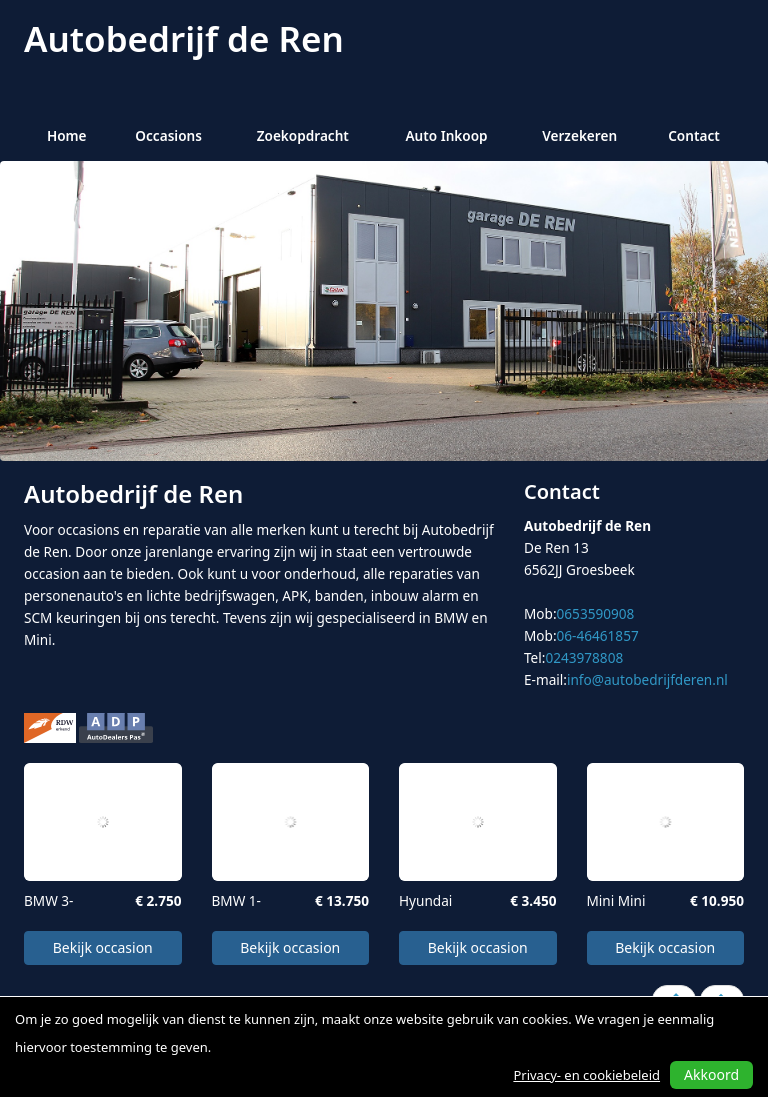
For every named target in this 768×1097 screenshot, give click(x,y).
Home (67, 135)
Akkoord (711, 1074)
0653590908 (596, 613)
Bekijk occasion (103, 947)
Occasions (168, 135)
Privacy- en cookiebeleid (586, 1075)
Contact (694, 135)
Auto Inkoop (446, 135)
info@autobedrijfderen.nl (647, 679)
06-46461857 (598, 635)
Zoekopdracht (303, 135)
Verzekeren (579, 135)
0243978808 (584, 657)
